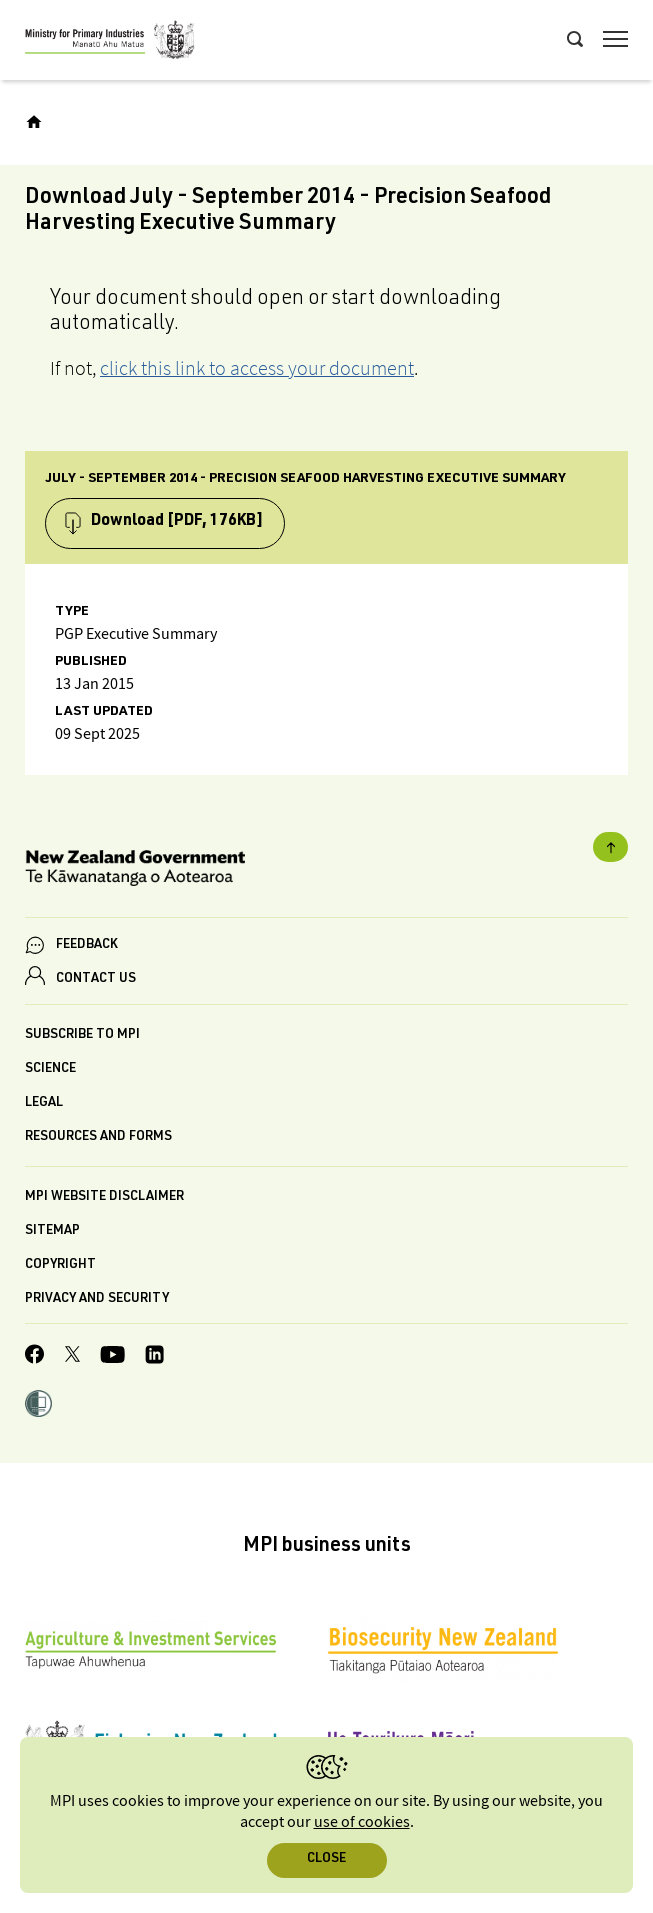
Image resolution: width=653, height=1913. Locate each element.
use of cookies (362, 1822)
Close (326, 1859)
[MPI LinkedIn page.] (154, 1357)
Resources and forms (98, 1137)
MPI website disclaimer (104, 1197)
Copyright (60, 1265)
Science (50, 1069)
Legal (44, 1103)
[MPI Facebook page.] (35, 1357)
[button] (38, 1406)
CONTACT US (96, 979)
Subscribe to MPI (82, 1035)
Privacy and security (97, 1299)
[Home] (34, 122)
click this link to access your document (257, 368)
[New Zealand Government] (326, 871)
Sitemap (52, 1231)
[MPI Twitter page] (72, 1357)
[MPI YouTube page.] (112, 1357)
